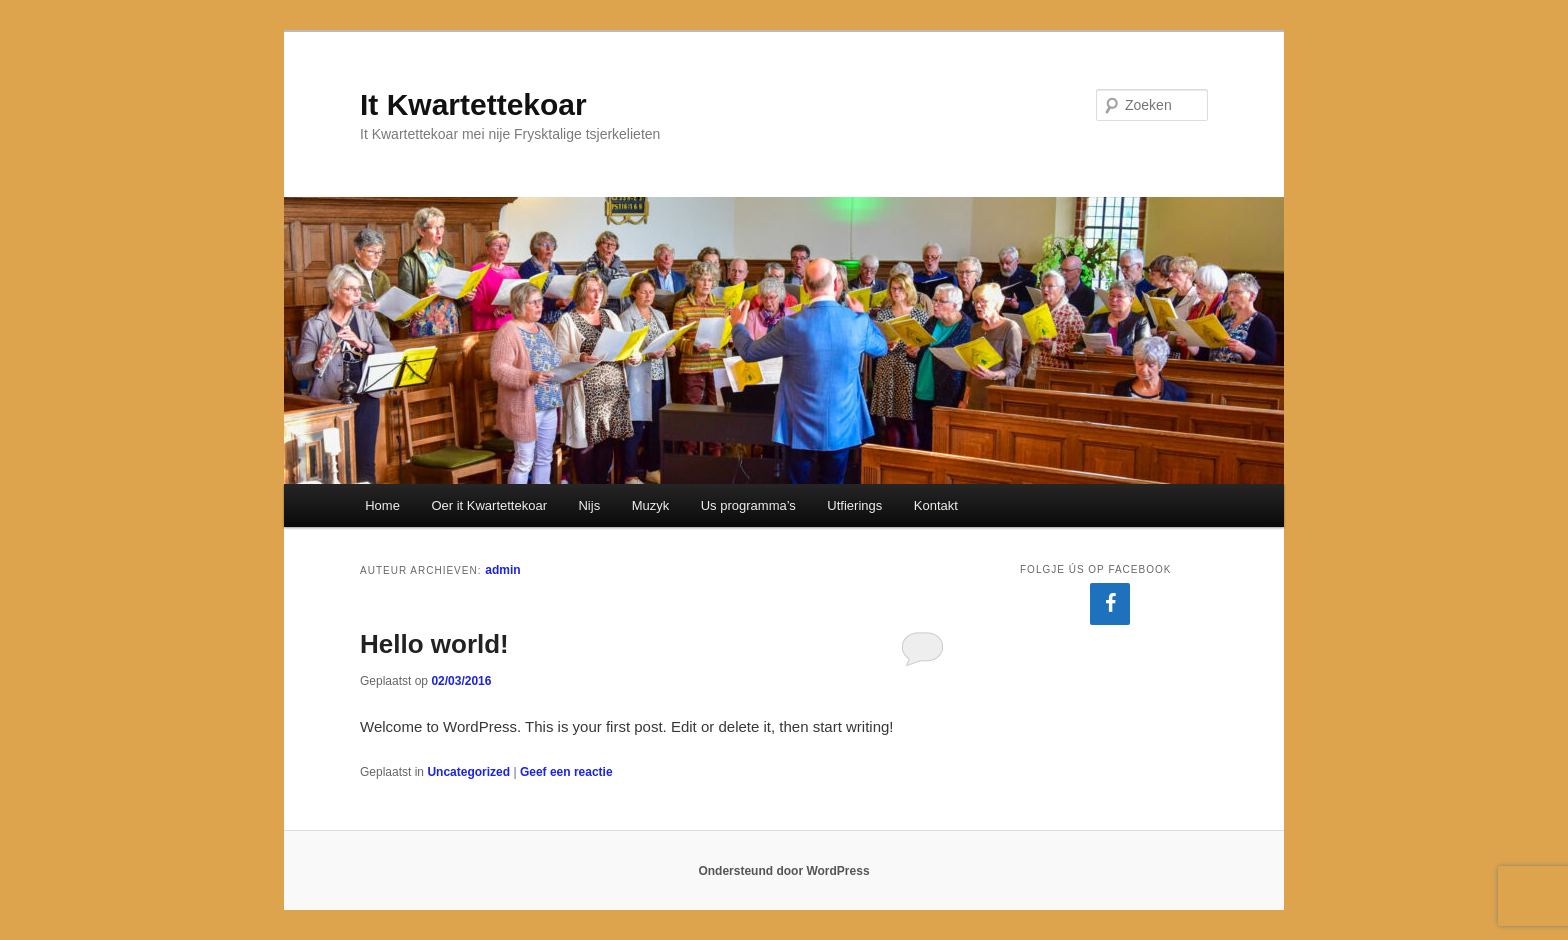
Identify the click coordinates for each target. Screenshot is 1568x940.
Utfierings (854, 505)
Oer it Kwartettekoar (489, 505)
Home (382, 505)
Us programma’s (748, 505)
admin (502, 570)
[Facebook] (1110, 604)
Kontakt (936, 505)
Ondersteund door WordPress (783, 871)
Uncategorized (468, 772)
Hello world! (434, 644)
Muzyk (651, 505)
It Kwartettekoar (473, 104)
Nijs (589, 505)
